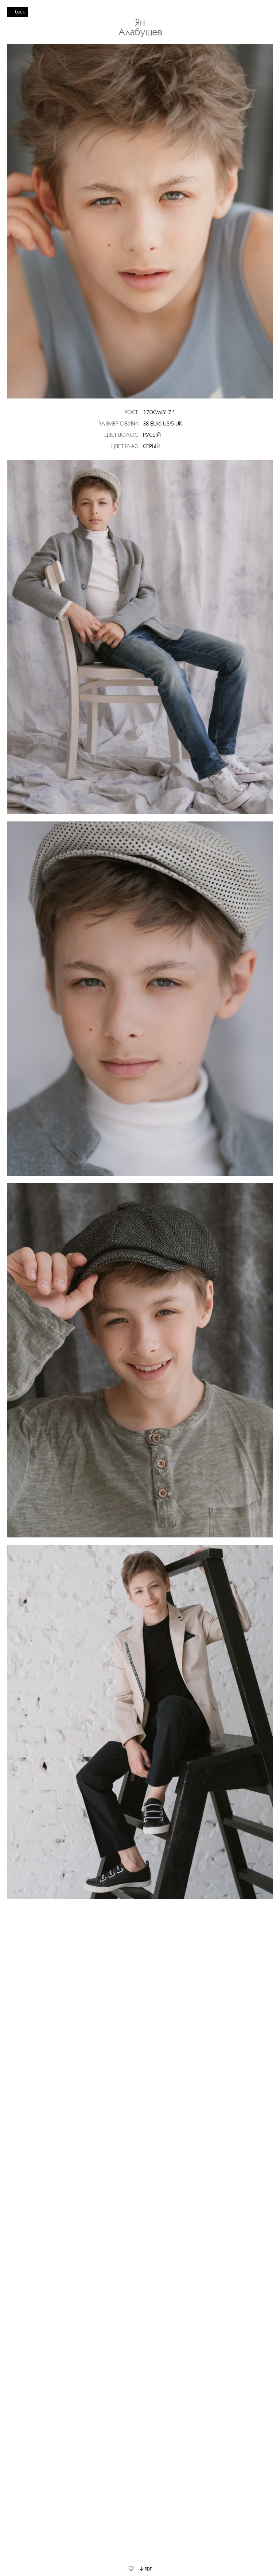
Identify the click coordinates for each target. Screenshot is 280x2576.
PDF (146, 2568)
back (20, 12)
